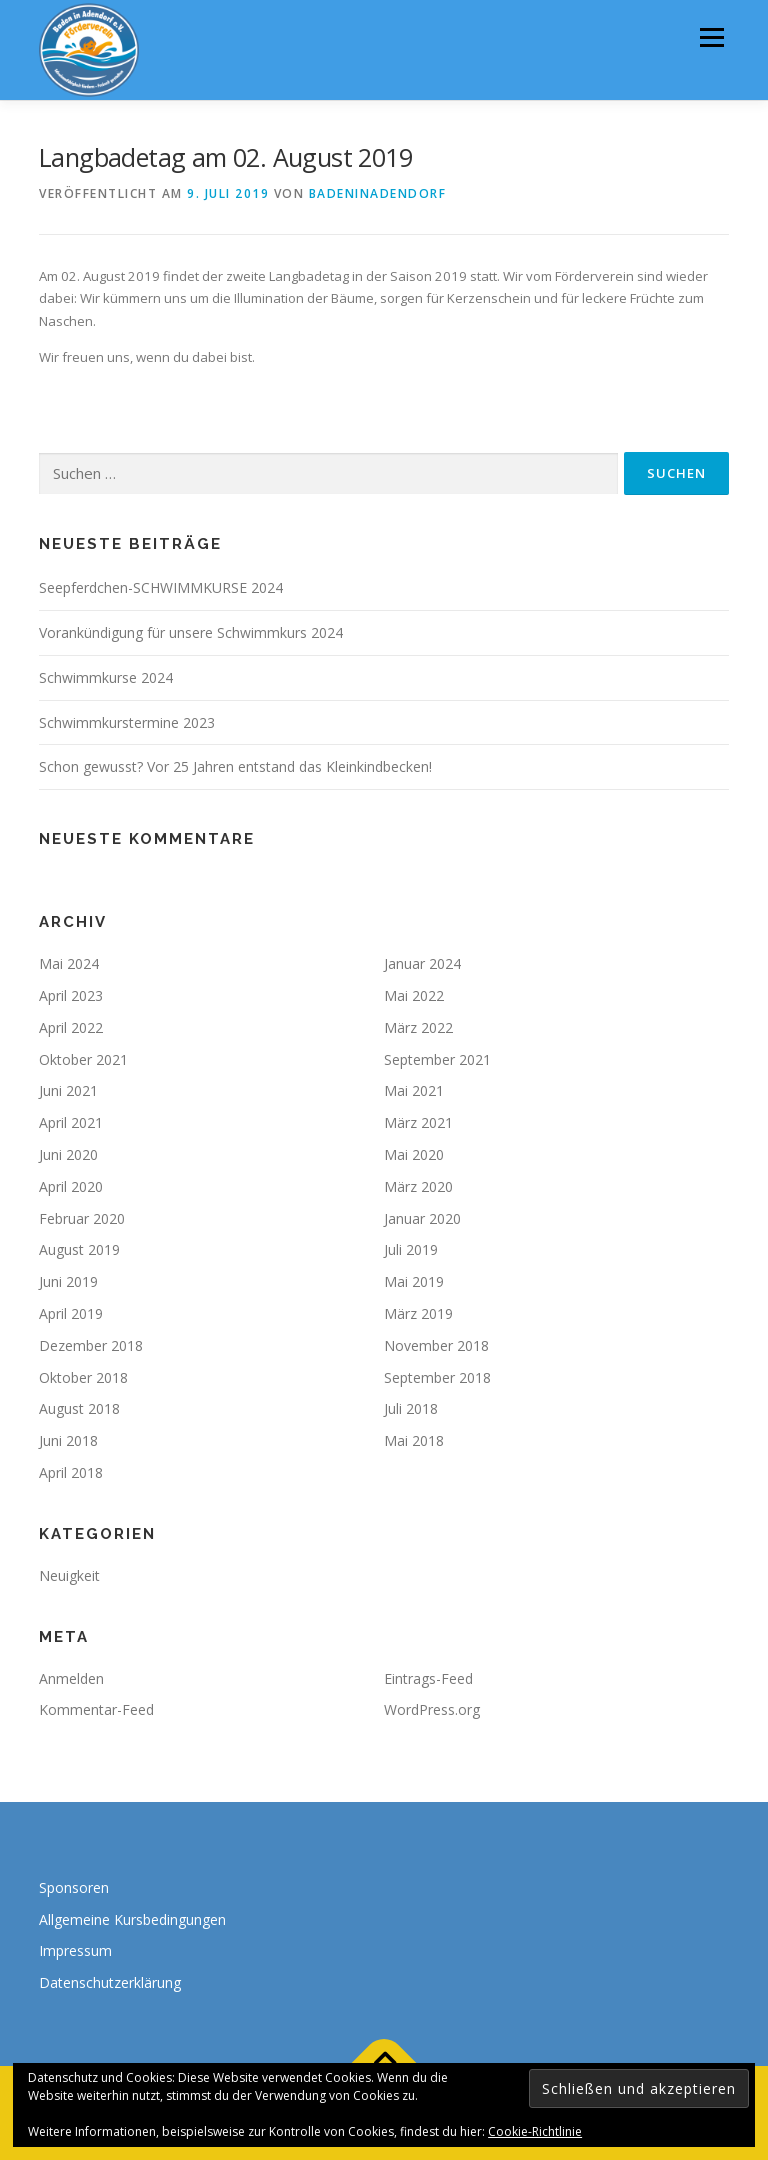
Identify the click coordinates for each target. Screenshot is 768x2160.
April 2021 (71, 1122)
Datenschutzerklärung (110, 1982)
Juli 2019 (411, 1249)
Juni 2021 (68, 1090)
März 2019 (418, 1313)
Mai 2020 (414, 1154)
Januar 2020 (422, 1218)
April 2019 (71, 1313)
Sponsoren (74, 1887)
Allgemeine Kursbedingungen (132, 1919)
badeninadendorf (378, 193)
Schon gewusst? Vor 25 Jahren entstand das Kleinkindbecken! (235, 766)
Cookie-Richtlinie (535, 2131)
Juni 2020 (68, 1154)
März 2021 (418, 1122)
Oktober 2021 (83, 1059)
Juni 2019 (68, 1281)
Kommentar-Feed (96, 1709)
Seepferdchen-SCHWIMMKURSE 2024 (161, 587)
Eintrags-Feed (428, 1678)
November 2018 (436, 1345)
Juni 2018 (68, 1440)
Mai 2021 (414, 1090)
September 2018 (437, 1377)
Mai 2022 (414, 995)
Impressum (75, 1950)
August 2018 (79, 1408)
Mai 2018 (414, 1440)
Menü (711, 37)
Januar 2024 (422, 963)
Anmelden (71, 1678)
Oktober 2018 (83, 1377)
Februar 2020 (82, 1218)
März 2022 (418, 1027)
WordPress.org (432, 1709)
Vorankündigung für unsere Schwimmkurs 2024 (191, 632)
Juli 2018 (411, 1408)
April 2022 (71, 1027)
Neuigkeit (69, 1575)
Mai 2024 (69, 963)
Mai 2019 (414, 1281)
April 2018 (71, 1472)
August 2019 (79, 1249)
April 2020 (71, 1186)
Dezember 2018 (91, 1345)
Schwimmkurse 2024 (106, 677)
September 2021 (437, 1059)
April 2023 (71, 995)
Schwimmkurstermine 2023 (127, 722)
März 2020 (418, 1186)
